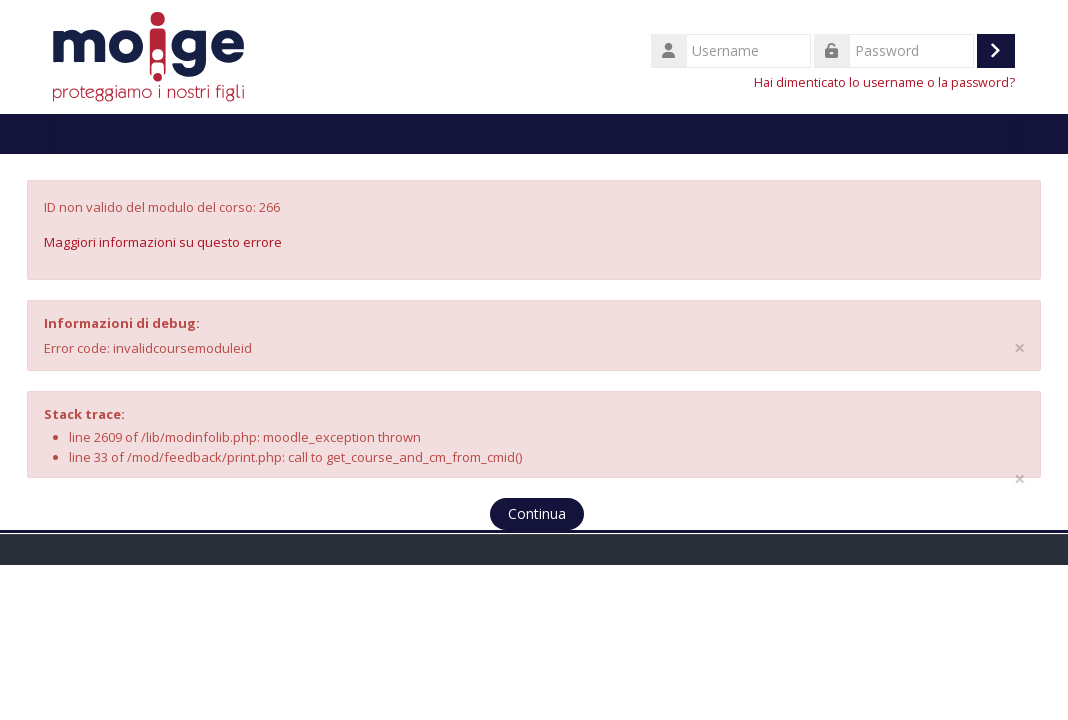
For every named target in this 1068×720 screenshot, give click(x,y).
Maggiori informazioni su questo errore (163, 242)
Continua (537, 513)
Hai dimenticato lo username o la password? (884, 82)
